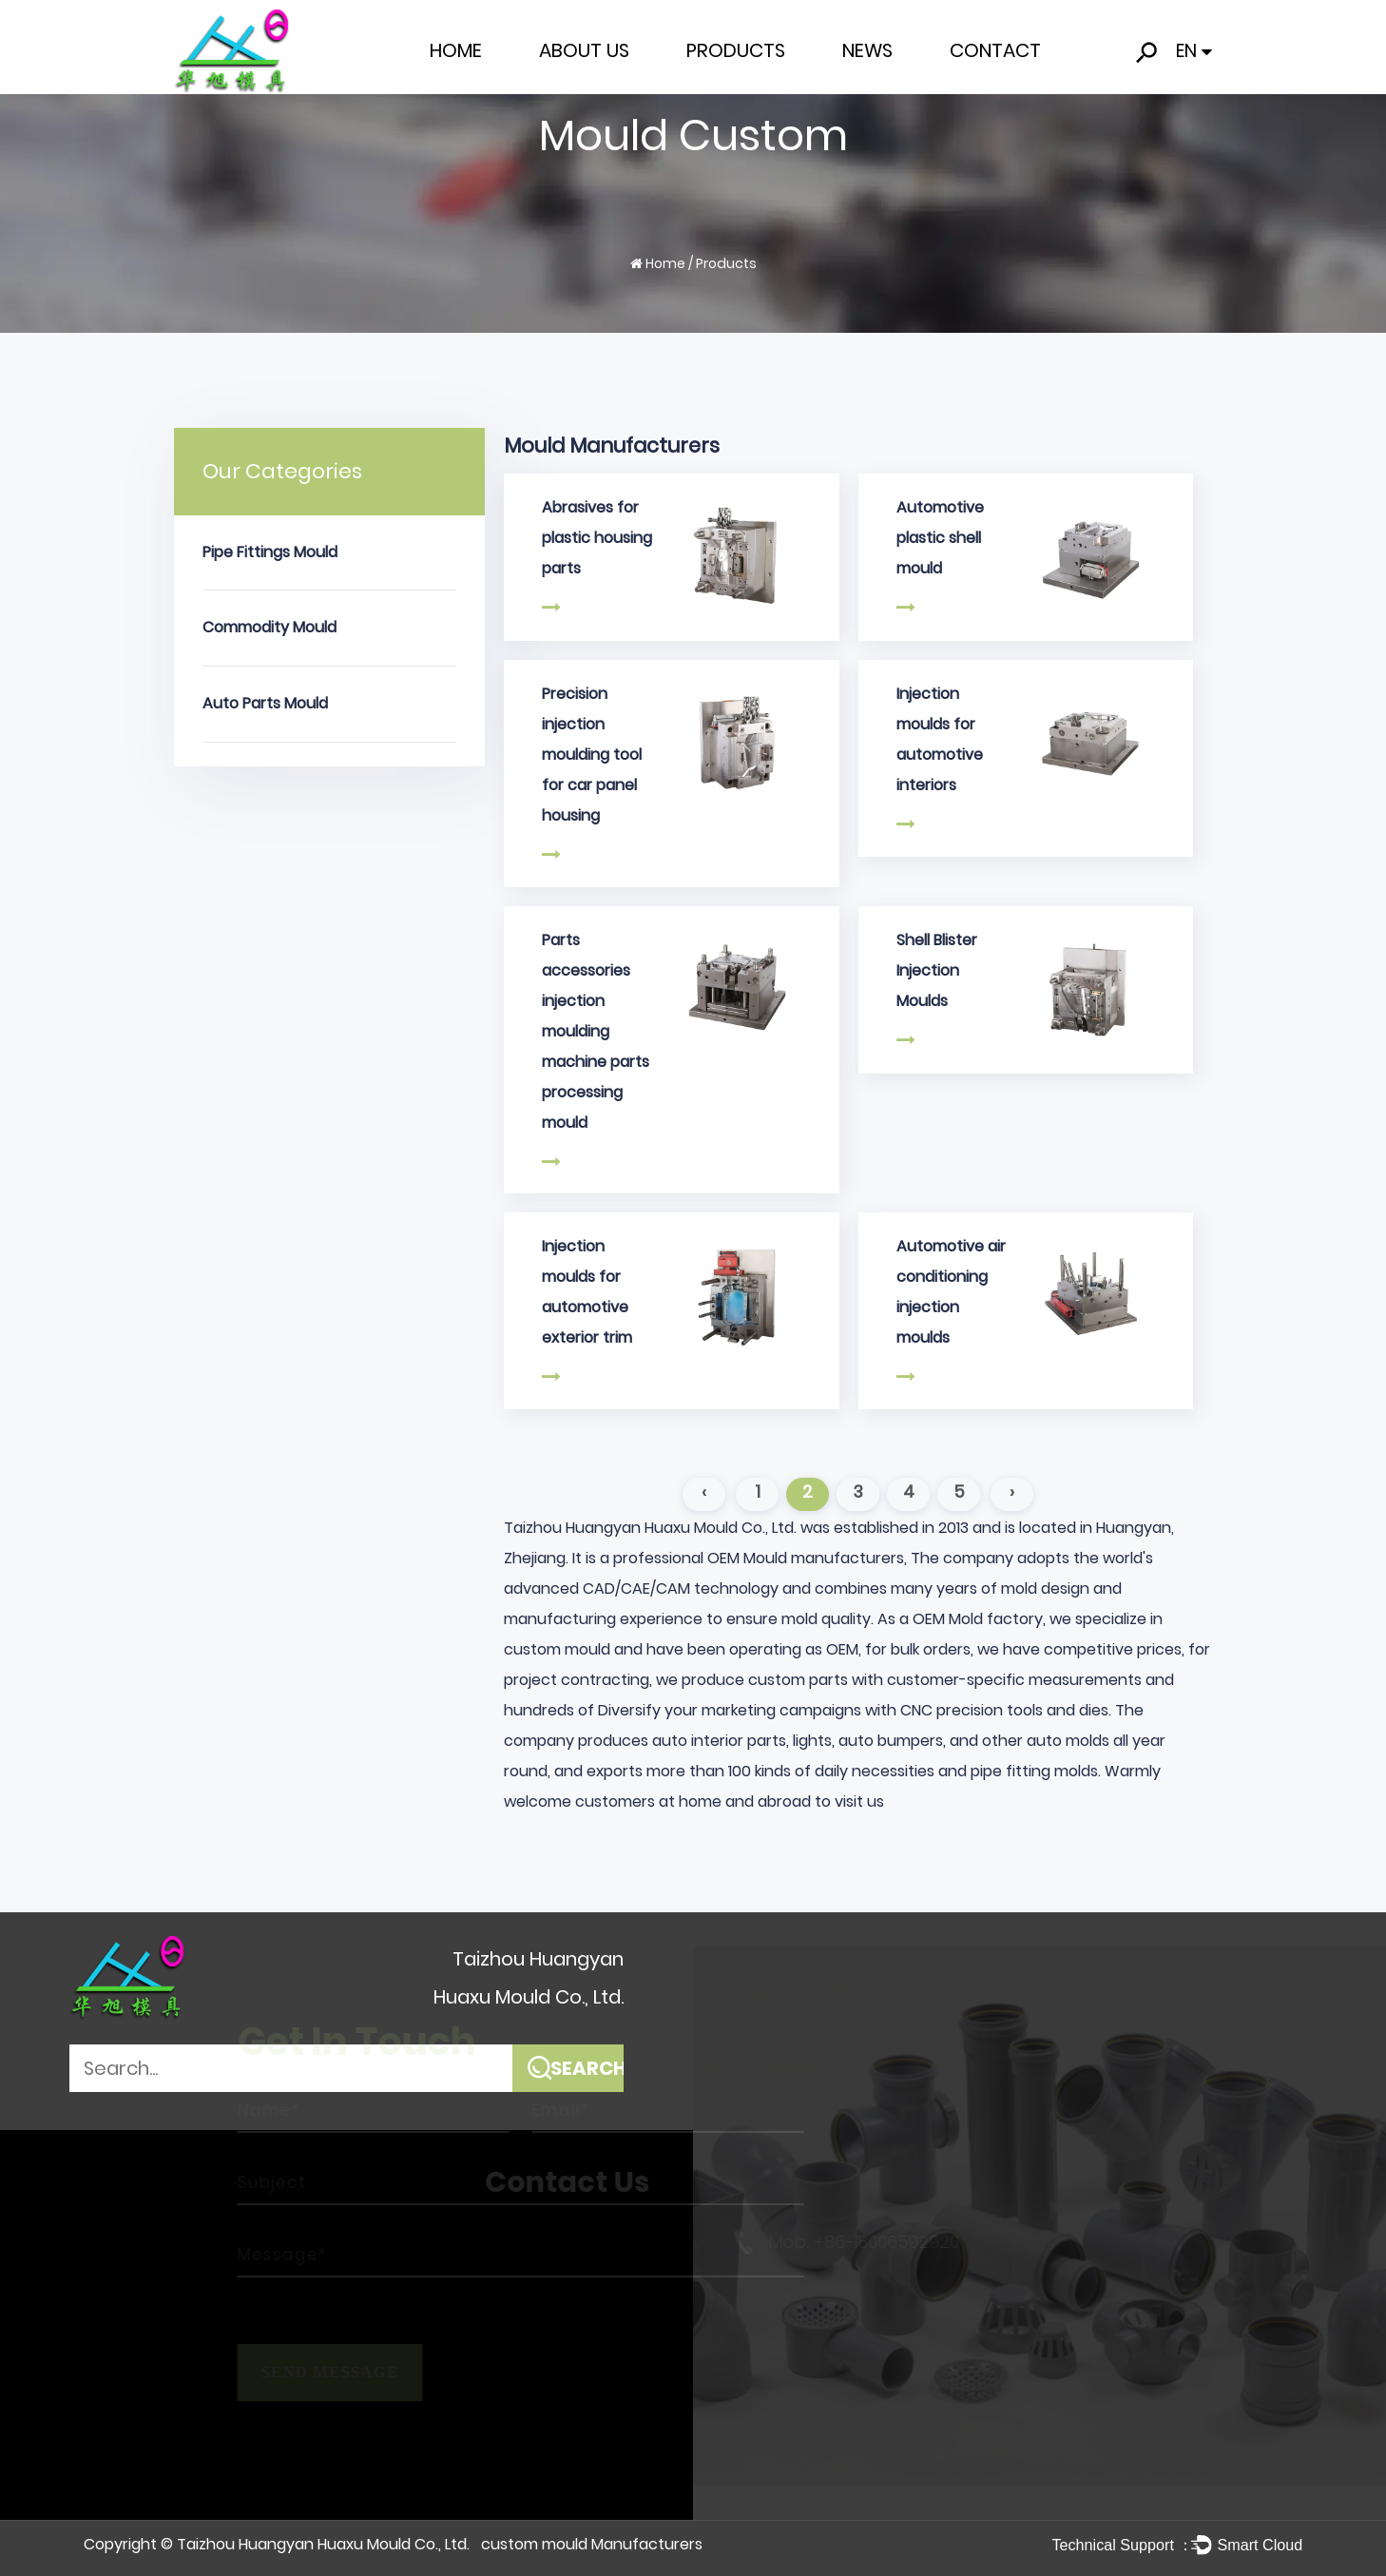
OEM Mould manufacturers (805, 1558)
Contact (995, 50)
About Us (584, 50)
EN (1194, 51)
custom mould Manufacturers (592, 2544)
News (867, 50)
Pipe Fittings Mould (269, 552)
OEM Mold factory (978, 1619)
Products (735, 50)
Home (456, 50)
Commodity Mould (269, 627)
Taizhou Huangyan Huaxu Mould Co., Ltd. (323, 2544)
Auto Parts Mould (265, 703)
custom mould (557, 1649)
